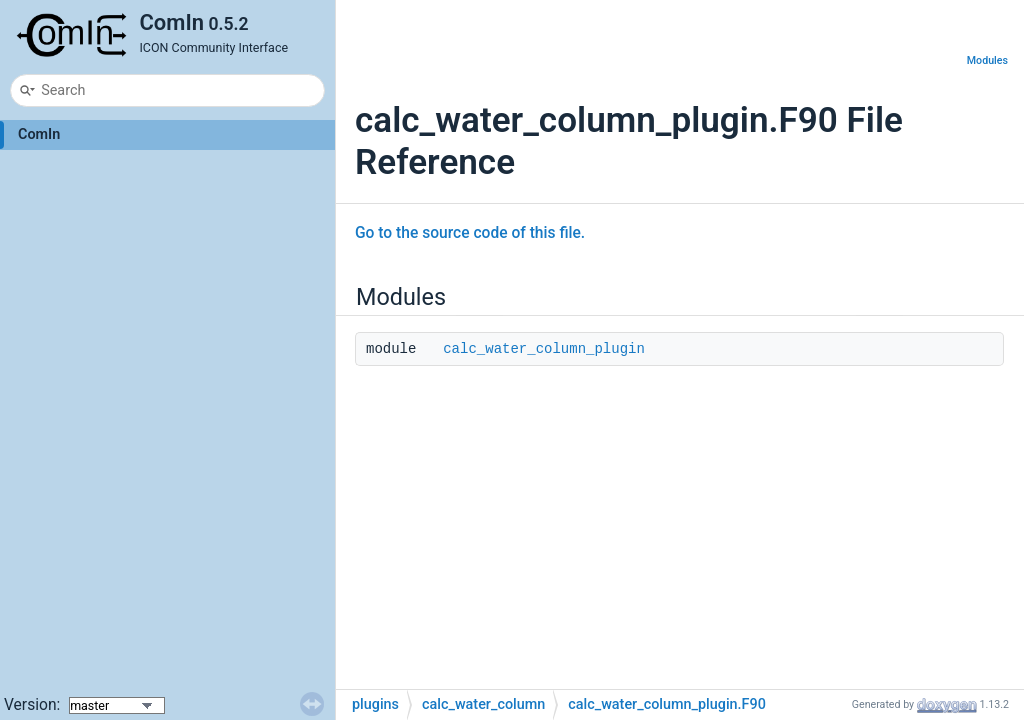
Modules (987, 60)
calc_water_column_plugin (544, 349)
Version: (34, 705)
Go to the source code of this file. (470, 233)
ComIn (39, 134)
